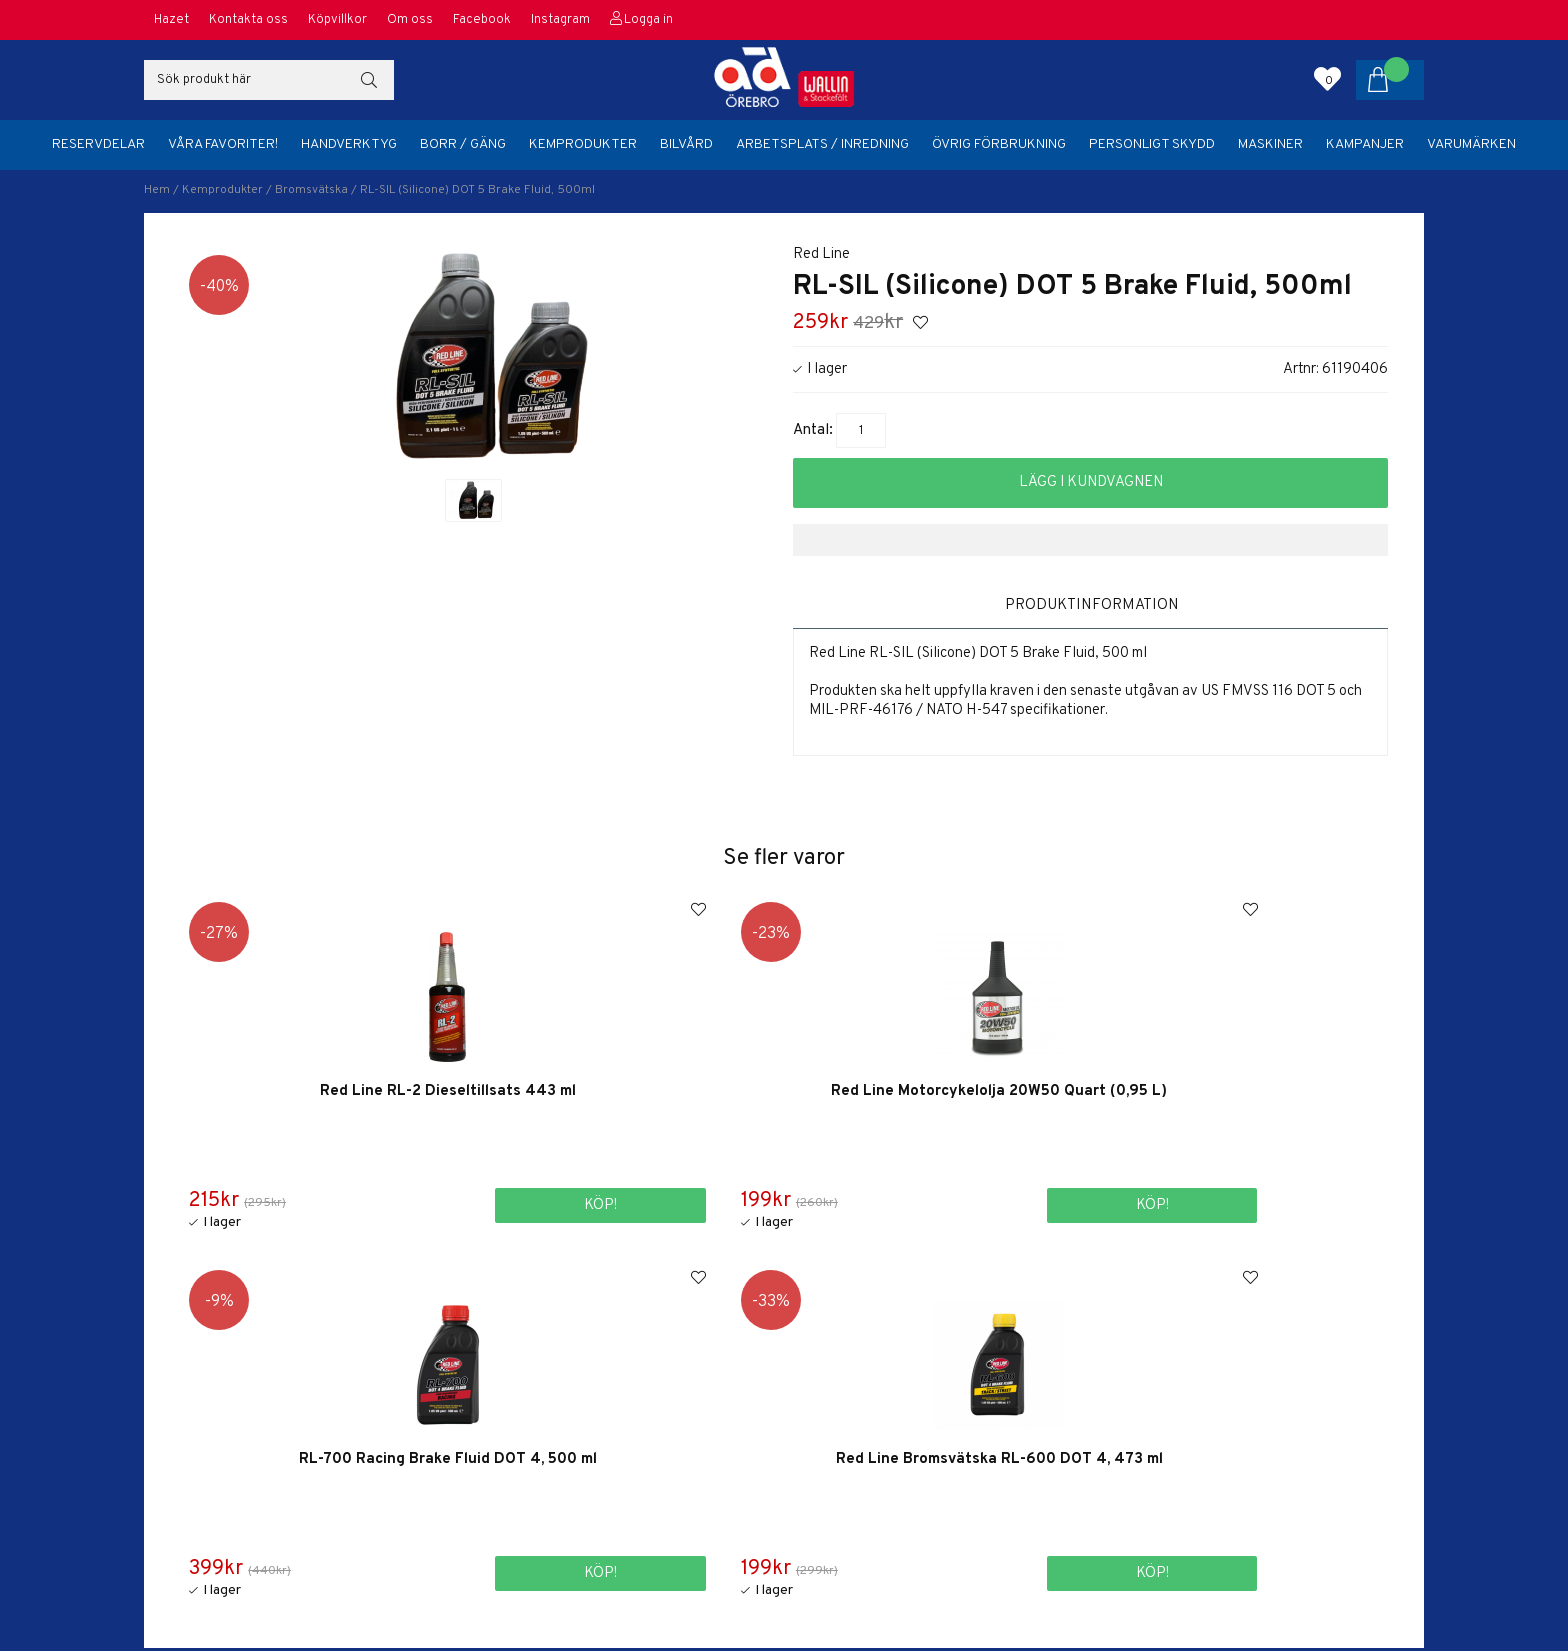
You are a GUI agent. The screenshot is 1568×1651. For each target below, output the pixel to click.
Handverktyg (349, 144)
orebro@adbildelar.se (1099, 1524)
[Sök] (269, 80)
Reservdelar (98, 144)
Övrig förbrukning (999, 144)
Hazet (171, 20)
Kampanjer (1365, 144)
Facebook (482, 20)
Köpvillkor (337, 20)
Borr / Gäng (463, 144)
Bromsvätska (311, 190)
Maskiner (1270, 144)
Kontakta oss (248, 20)
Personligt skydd (1152, 144)
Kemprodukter (583, 144)
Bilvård (686, 144)
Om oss (410, 20)
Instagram (560, 20)
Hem (157, 190)
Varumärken (1471, 144)
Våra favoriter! (223, 144)
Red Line (821, 254)
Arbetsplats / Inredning (822, 144)
